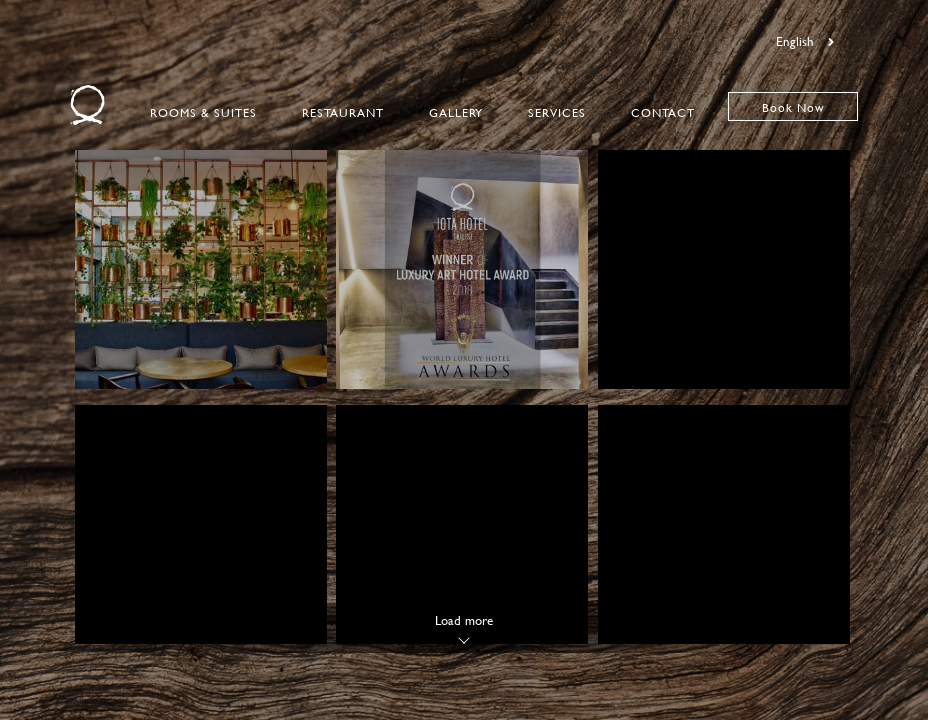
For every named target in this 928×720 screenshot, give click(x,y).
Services (557, 112)
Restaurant (343, 112)
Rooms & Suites (203, 112)
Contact (663, 112)
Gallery (456, 112)
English (805, 41)
